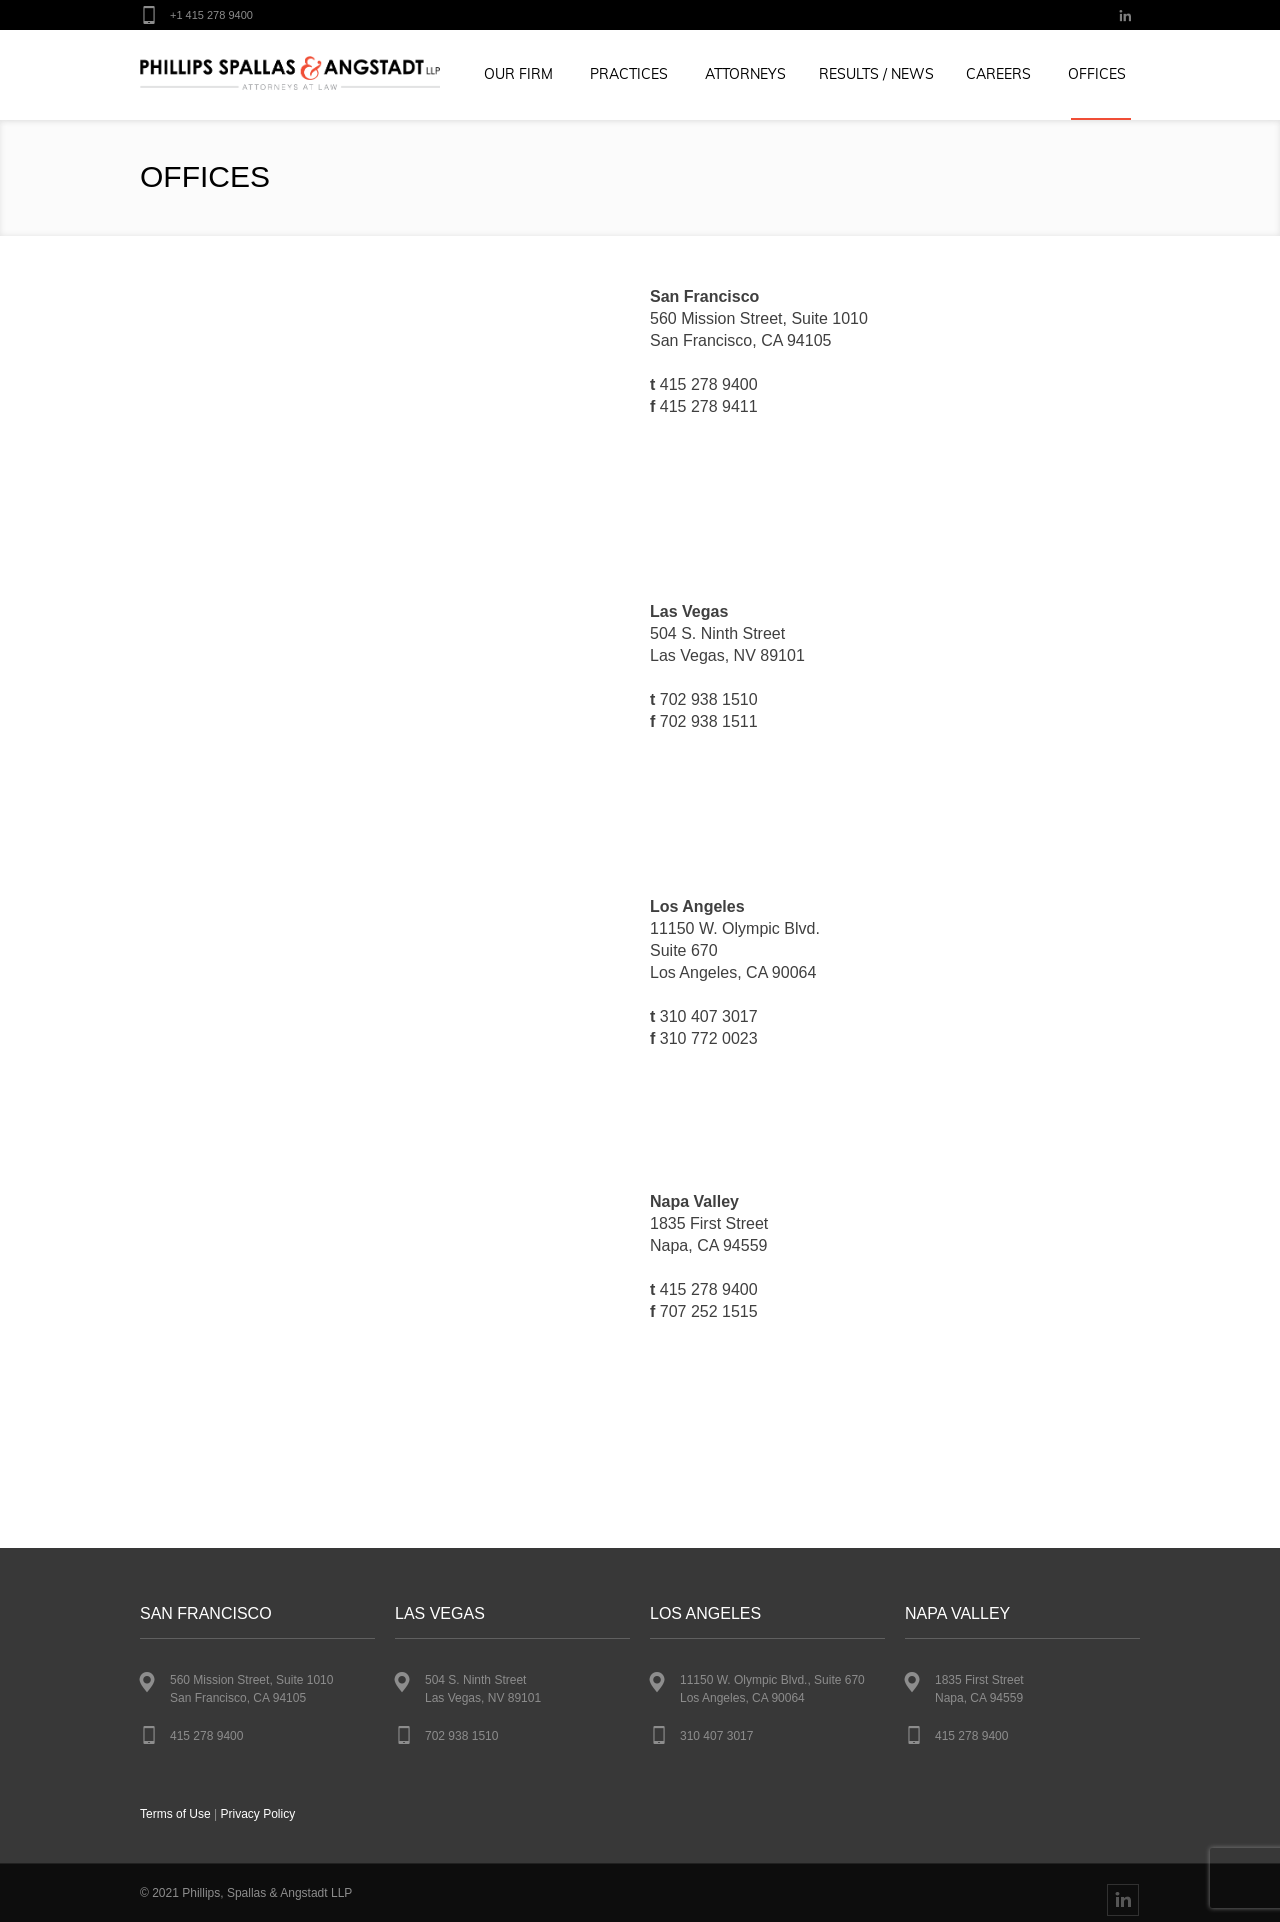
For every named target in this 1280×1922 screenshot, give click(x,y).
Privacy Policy (257, 1814)
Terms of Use (175, 1814)
